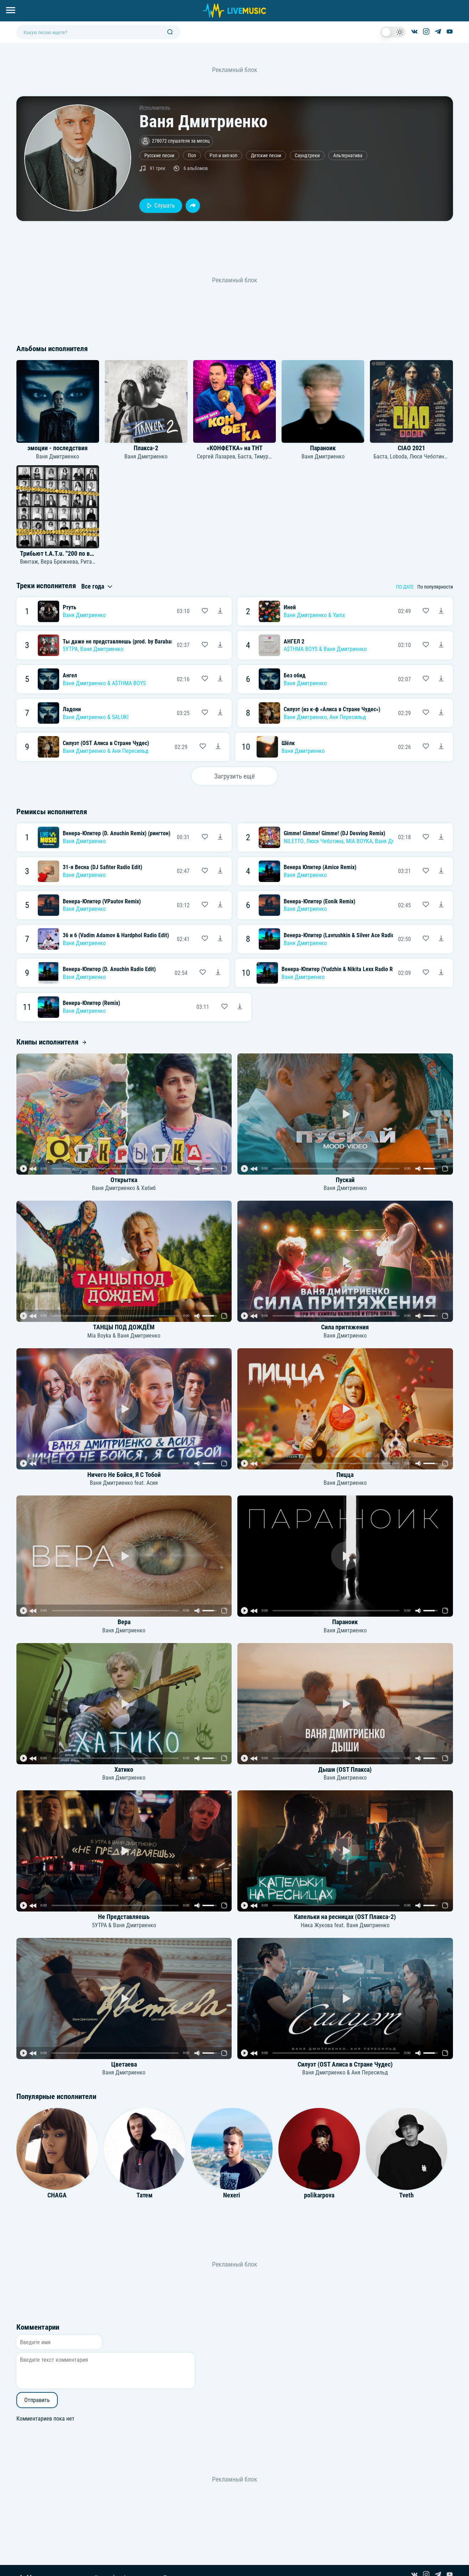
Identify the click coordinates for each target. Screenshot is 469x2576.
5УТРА (70, 649)
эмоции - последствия (57, 448)
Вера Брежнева (59, 561)
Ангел (70, 675)
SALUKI (120, 717)
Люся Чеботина (428, 456)
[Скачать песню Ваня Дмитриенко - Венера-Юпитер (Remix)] (240, 1007)
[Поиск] (170, 32)
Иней (290, 607)
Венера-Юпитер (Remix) (91, 1003)
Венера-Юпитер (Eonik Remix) (319, 901)
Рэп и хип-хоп (223, 156)
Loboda (398, 456)
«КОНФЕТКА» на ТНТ (235, 448)
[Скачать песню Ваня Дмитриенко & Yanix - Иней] (441, 611)
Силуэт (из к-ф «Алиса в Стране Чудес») (332, 709)
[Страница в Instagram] (426, 32)
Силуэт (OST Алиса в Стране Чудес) (106, 743)
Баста (245, 456)
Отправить (37, 2400)
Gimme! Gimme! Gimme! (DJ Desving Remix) (334, 833)
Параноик (323, 448)
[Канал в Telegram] (438, 32)
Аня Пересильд (347, 717)
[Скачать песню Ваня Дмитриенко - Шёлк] (441, 746)
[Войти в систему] (466, 2)
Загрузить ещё (234, 776)
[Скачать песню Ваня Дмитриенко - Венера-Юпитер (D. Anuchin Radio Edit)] (218, 972)
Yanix (339, 615)
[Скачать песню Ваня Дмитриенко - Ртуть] (220, 611)
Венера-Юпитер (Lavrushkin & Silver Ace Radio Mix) (345, 935)
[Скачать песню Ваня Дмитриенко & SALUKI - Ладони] (220, 713)
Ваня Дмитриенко (57, 456)
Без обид (294, 675)
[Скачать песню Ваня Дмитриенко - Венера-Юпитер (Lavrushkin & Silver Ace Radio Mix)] (441, 939)
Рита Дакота (96, 561)
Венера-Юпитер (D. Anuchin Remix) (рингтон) (116, 833)
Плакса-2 (146, 448)
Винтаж (29, 561)
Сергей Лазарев (216, 456)
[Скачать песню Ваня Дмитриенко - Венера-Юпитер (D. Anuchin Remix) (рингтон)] (220, 837)
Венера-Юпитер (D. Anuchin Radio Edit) (109, 969)
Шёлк (288, 743)
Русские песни (159, 156)
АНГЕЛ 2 (294, 641)
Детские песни (266, 156)
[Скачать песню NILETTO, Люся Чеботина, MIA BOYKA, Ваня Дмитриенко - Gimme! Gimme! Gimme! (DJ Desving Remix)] (441, 837)
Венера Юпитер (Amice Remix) (320, 867)
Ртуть (69, 607)
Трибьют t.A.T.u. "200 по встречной (67, 553)
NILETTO (294, 841)
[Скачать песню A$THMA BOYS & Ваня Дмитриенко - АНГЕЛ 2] (441, 645)
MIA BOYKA (359, 841)
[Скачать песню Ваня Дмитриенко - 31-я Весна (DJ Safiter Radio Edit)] (220, 871)
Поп (192, 156)
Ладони (72, 709)
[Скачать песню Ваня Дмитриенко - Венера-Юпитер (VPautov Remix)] (220, 905)
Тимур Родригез (273, 456)
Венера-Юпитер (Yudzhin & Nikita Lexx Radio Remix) (344, 969)
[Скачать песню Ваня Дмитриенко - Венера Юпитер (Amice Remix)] (441, 871)
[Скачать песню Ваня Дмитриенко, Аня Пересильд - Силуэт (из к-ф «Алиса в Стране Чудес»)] (441, 713)
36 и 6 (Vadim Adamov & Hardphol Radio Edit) (116, 935)
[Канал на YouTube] (450, 32)
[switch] (393, 32)
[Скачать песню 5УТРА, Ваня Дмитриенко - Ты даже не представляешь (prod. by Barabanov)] (220, 645)
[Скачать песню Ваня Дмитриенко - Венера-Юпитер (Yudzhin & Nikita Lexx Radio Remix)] (441, 972)
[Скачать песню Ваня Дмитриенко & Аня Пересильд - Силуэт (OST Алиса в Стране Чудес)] (218, 746)
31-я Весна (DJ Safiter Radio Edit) (102, 867)
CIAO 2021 (411, 448)
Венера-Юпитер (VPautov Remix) (102, 901)
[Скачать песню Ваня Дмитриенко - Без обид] (441, 679)
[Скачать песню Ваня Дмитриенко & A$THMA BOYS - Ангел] (220, 679)
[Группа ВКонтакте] (414, 32)
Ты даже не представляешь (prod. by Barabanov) (122, 641)
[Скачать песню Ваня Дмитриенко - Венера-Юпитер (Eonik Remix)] (441, 905)
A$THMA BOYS (301, 649)
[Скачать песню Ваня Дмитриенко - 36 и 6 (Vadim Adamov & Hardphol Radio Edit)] (220, 939)
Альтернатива (347, 156)
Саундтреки (307, 156)
